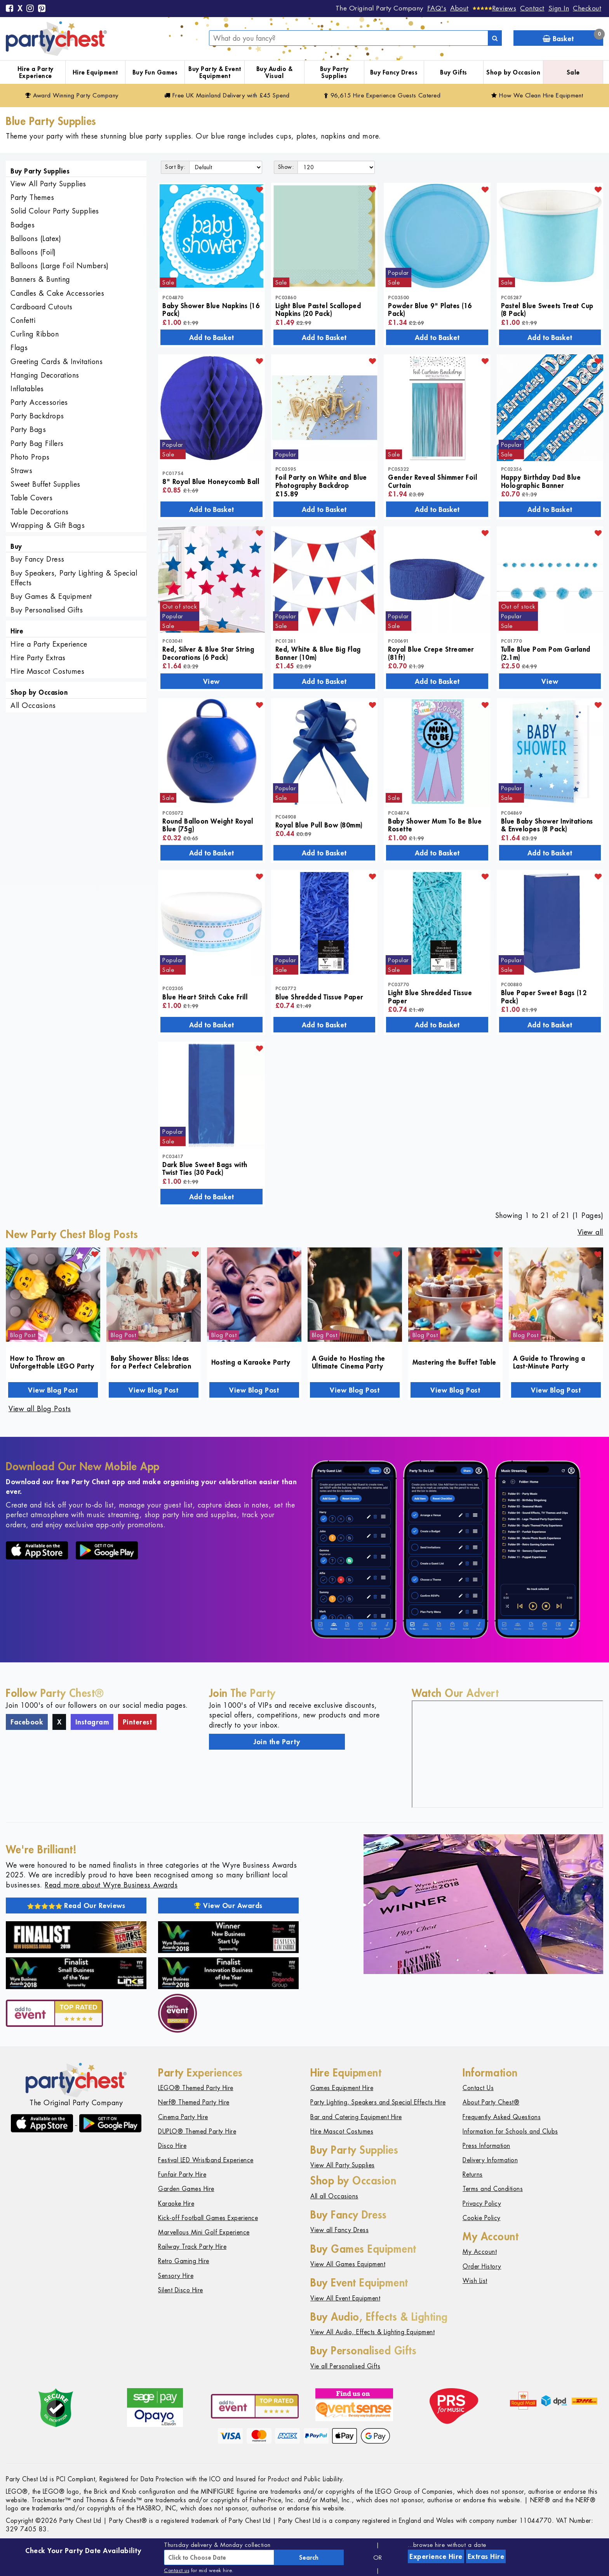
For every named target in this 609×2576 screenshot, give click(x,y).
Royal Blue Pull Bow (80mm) (319, 825)
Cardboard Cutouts (41, 306)
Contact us (176, 2570)
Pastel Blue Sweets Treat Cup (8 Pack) (547, 309)
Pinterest (137, 1721)
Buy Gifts (453, 72)
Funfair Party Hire (182, 2174)
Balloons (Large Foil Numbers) (59, 265)
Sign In (558, 8)
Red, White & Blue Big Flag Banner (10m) (318, 653)
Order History (482, 2266)
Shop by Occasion (513, 72)
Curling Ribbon (34, 334)
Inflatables (27, 388)
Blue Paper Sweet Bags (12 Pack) (544, 996)
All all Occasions (334, 2196)
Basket (573, 36)
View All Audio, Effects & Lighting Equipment (372, 2332)
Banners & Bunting (40, 279)
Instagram (92, 1721)
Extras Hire (486, 2556)
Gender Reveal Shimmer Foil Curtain (432, 481)
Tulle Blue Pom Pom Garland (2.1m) (545, 653)
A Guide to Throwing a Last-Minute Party (549, 1362)
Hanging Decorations (44, 375)
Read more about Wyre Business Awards (111, 1884)
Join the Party (277, 1741)
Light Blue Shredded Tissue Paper (430, 996)
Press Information (486, 2146)
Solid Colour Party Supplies (54, 210)
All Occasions (33, 705)
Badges (22, 224)
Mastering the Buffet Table (454, 1362)
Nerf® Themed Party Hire (194, 2102)
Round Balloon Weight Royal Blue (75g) (207, 825)
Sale (573, 72)
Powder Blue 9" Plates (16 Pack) (430, 309)
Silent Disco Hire (180, 2290)
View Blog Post (53, 1390)
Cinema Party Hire (183, 2117)
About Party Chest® (491, 2102)
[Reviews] (495, 8)
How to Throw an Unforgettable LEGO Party (52, 1362)
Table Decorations (39, 511)
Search (308, 2557)
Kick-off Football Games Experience (208, 2218)
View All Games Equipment (347, 2264)
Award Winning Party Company (71, 95)
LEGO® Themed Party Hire (195, 2088)
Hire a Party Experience (35, 72)
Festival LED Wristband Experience (206, 2160)
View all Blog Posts (40, 1408)
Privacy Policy (482, 2204)
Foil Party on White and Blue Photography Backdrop (321, 481)
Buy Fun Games (155, 72)
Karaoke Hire (176, 2204)
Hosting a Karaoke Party (251, 1362)
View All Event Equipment (345, 2298)
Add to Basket (211, 337)
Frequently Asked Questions (502, 2117)
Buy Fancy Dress (394, 72)
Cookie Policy (482, 2218)
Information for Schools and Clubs (510, 2131)
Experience (436, 2556)
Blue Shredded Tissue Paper (319, 996)
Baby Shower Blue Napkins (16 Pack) (210, 309)
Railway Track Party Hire (192, 2247)
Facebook (26, 1721)
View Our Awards (228, 1905)
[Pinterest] (42, 9)
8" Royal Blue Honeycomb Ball (210, 481)
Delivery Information (490, 2160)
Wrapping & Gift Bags (47, 525)
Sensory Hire (175, 2276)
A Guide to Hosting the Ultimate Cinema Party (348, 1362)
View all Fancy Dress (339, 2230)
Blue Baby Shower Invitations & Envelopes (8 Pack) (547, 825)
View (211, 681)
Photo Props (30, 457)
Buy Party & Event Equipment (214, 72)
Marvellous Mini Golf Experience (204, 2232)
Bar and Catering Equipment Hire (356, 2117)
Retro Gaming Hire (183, 2261)
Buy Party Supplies (334, 72)
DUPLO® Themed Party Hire (197, 2131)
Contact (532, 8)
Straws (21, 470)
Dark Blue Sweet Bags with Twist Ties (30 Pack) (204, 1168)
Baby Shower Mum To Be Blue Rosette (435, 825)
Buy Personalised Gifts (46, 609)
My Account (480, 2252)
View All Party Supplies (48, 183)
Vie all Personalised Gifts (345, 2366)
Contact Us (478, 2088)
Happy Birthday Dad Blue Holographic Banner (541, 481)
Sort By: (175, 166)
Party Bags (28, 429)
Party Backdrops (37, 415)
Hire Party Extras (38, 657)
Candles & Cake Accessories (57, 293)
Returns (473, 2174)
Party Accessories (39, 402)
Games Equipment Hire (341, 2088)
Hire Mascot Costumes (47, 671)
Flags (19, 347)
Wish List (475, 2281)
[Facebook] (10, 9)
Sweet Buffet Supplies (45, 484)
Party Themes (32, 197)
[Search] (495, 38)
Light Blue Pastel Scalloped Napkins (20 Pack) (318, 309)
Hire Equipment (95, 72)
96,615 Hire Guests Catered (382, 95)
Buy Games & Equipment (51, 596)
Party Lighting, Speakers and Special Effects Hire (378, 2102)
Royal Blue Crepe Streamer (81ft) (431, 653)
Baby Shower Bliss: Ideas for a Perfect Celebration (151, 1362)
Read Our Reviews (76, 1905)
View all (590, 1232)
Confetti (22, 320)
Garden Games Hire (186, 2189)
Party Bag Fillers (37, 443)
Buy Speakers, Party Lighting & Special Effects (73, 578)
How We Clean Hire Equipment (537, 95)
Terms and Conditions (493, 2189)
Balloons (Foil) (33, 252)
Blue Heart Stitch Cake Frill (204, 996)
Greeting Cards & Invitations (56, 361)
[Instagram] (30, 9)
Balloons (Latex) (35, 238)
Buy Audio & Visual (274, 72)
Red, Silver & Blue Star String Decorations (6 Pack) (208, 653)
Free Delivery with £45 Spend (227, 95)
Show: (286, 166)
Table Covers (31, 497)
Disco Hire (172, 2146)
